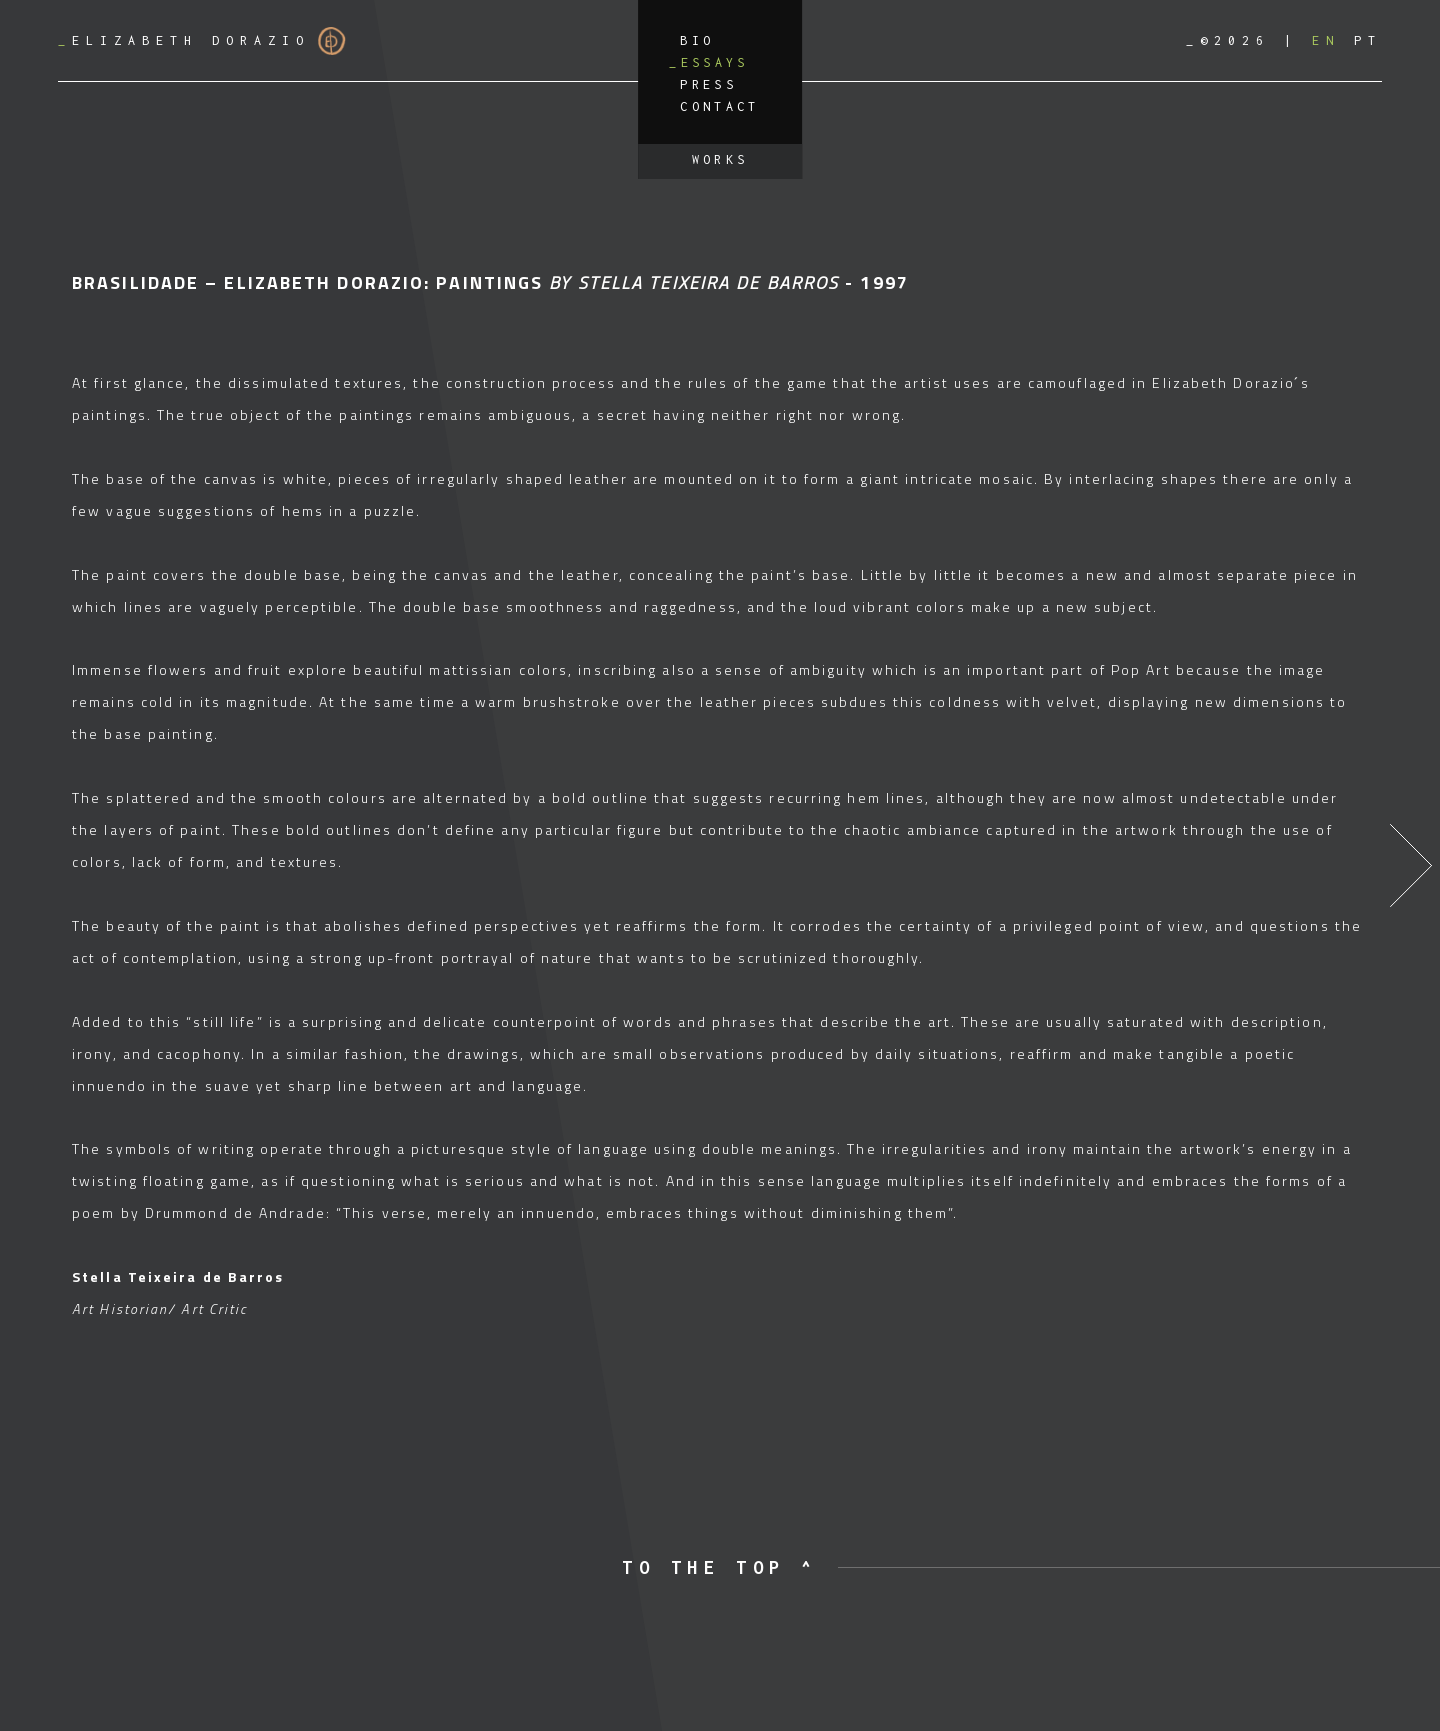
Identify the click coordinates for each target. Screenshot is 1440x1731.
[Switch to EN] (1326, 40)
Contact (720, 106)
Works (720, 159)
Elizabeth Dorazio (202, 41)
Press (708, 84)
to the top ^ (719, 1567)
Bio (697, 40)
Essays (715, 62)
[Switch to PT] (1368, 40)
